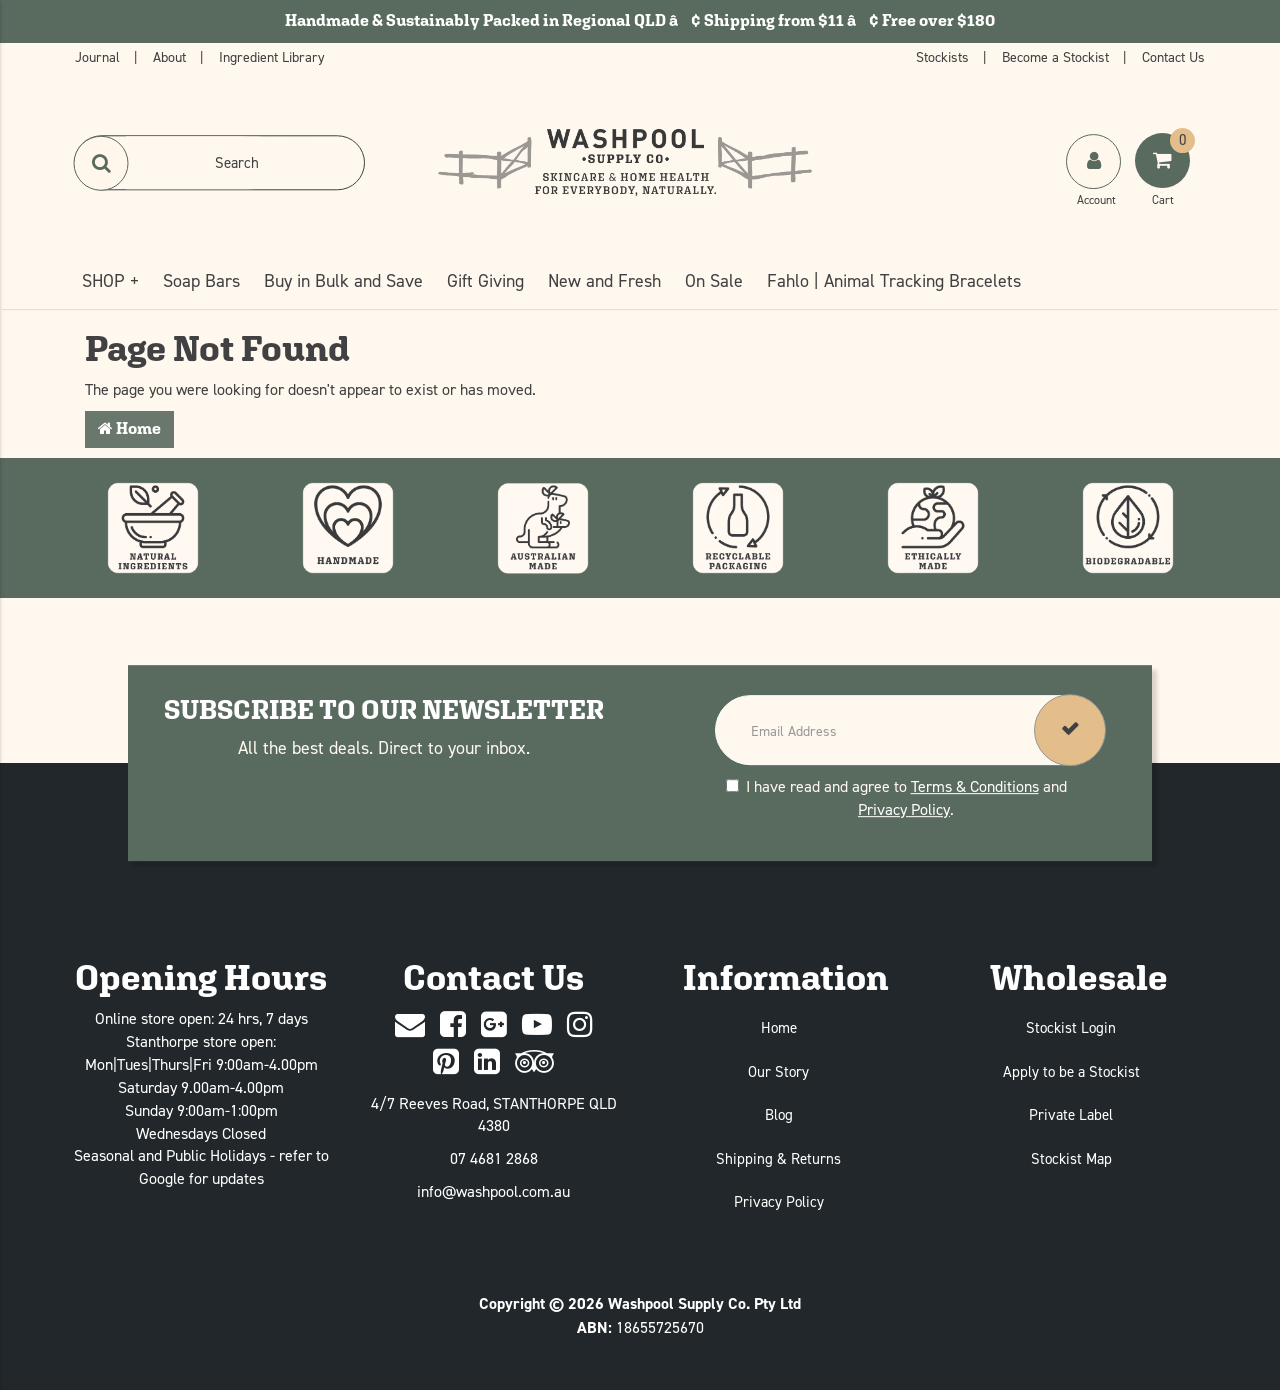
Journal (99, 56)
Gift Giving (485, 280)
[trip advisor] (534, 1062)
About (171, 56)
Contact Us (1173, 56)
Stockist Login (1071, 1027)
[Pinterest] (446, 1062)
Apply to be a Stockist (1071, 1071)
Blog (779, 1114)
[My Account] (1095, 181)
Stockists (944, 56)
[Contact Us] (410, 1025)
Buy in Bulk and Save (343, 280)
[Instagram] (580, 1025)
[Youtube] (537, 1025)
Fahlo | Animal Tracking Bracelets (894, 280)
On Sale (714, 280)
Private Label (1071, 1114)
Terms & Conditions (975, 786)
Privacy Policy (904, 809)
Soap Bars (201, 280)
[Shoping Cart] (1165, 181)
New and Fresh (604, 280)
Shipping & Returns (778, 1158)
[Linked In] (487, 1062)
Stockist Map (1071, 1158)
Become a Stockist (1057, 56)
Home (129, 428)
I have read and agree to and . (896, 797)
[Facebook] (453, 1025)
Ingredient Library (272, 56)
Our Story (778, 1071)
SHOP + (110, 280)
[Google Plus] (494, 1025)
